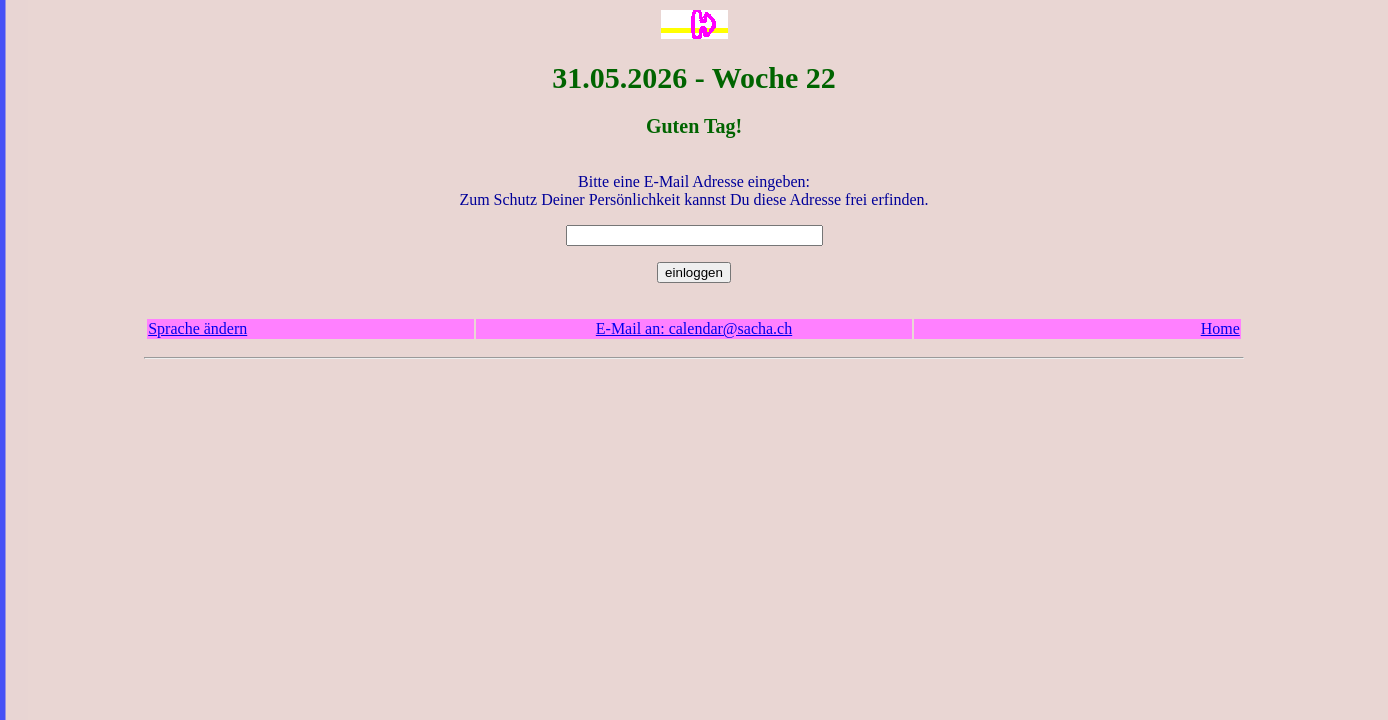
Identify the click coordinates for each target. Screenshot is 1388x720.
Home (1220, 328)
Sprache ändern (197, 328)
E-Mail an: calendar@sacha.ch (694, 328)
